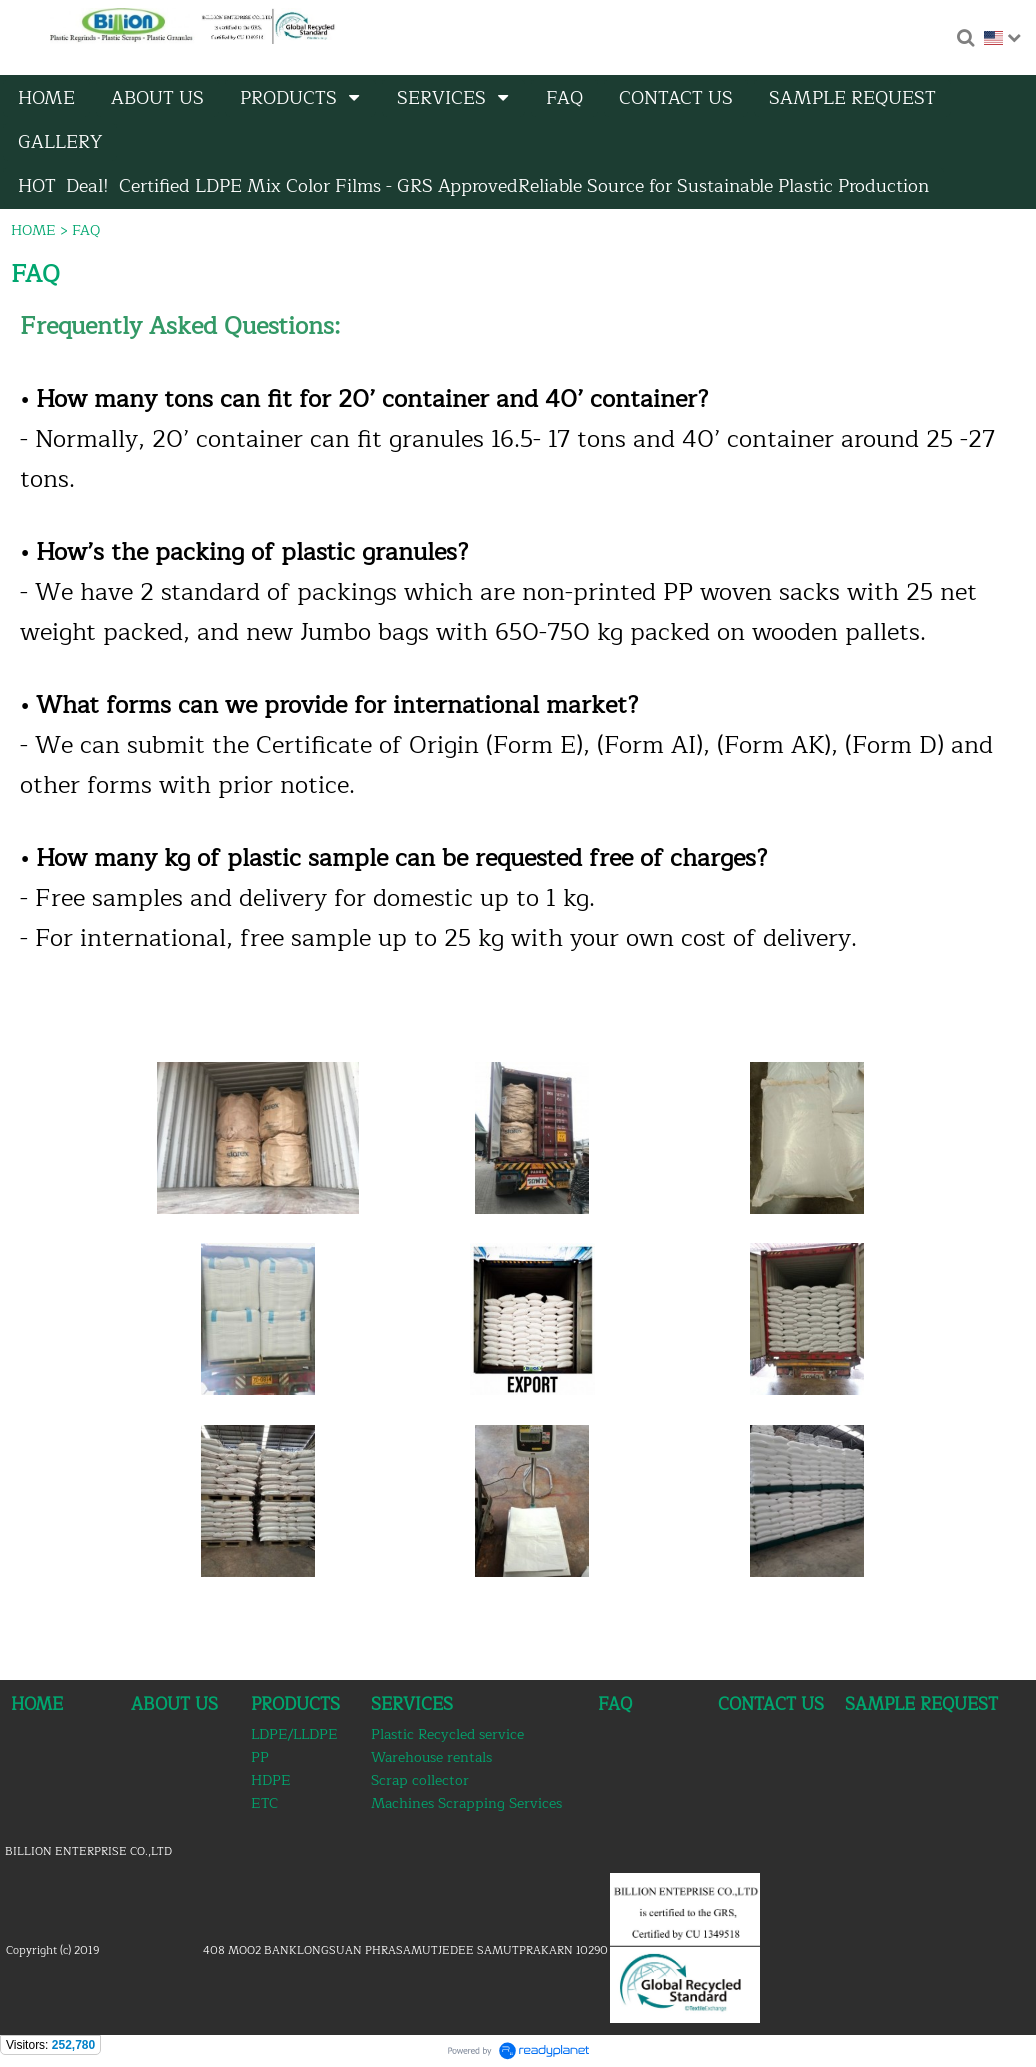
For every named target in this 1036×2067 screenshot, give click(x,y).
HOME (33, 230)
